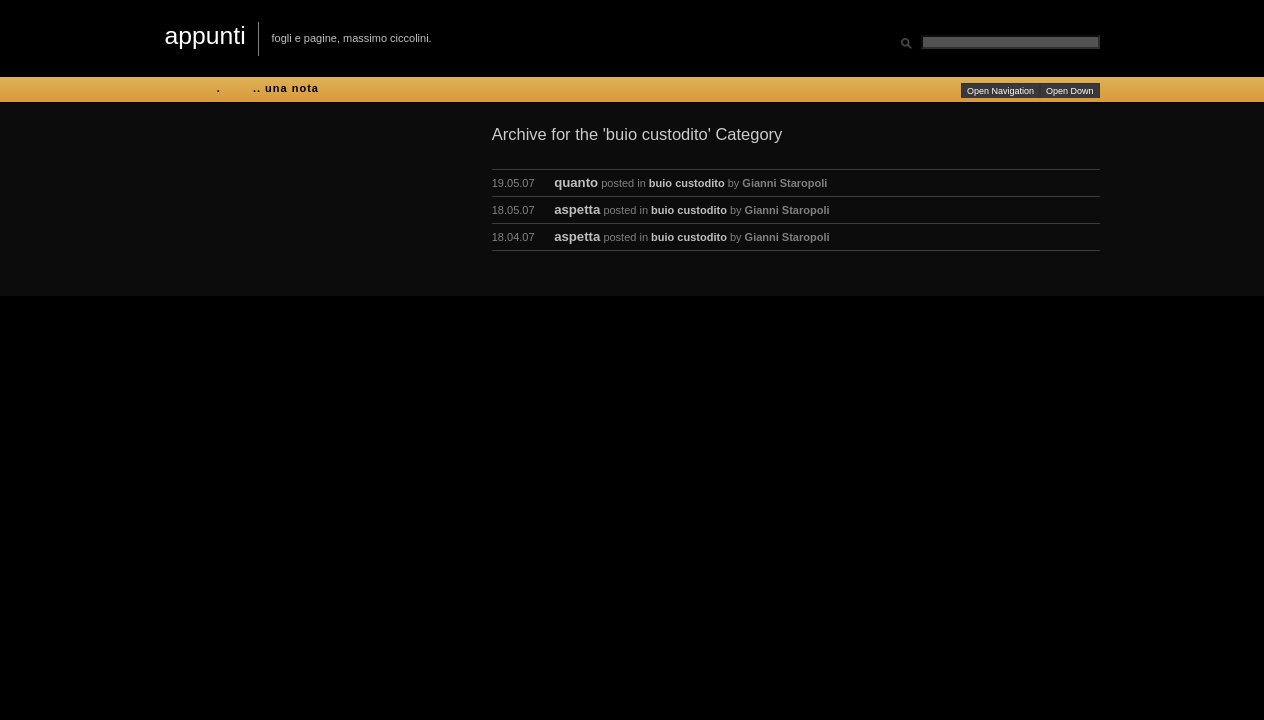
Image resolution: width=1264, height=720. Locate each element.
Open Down (1070, 91)
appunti (205, 35)
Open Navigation (1000, 91)
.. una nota (286, 88)
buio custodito (687, 183)
